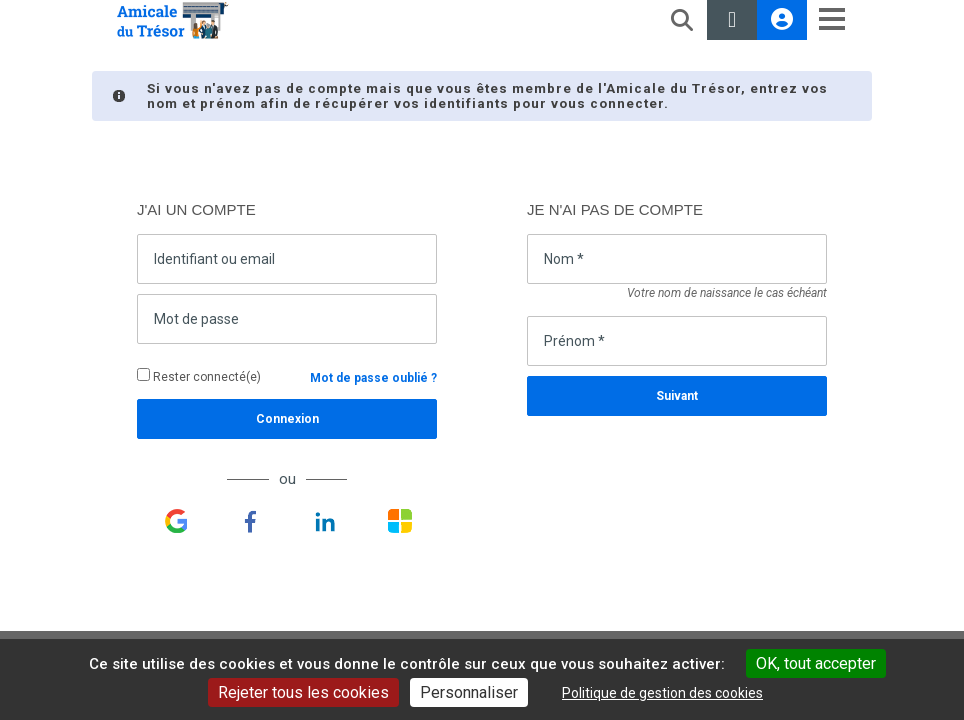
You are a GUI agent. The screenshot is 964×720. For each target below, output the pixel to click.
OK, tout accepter (816, 663)
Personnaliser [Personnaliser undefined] (469, 692)
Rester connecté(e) (199, 376)
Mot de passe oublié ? (373, 378)
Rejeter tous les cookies (303, 692)
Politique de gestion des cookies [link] (662, 693)
